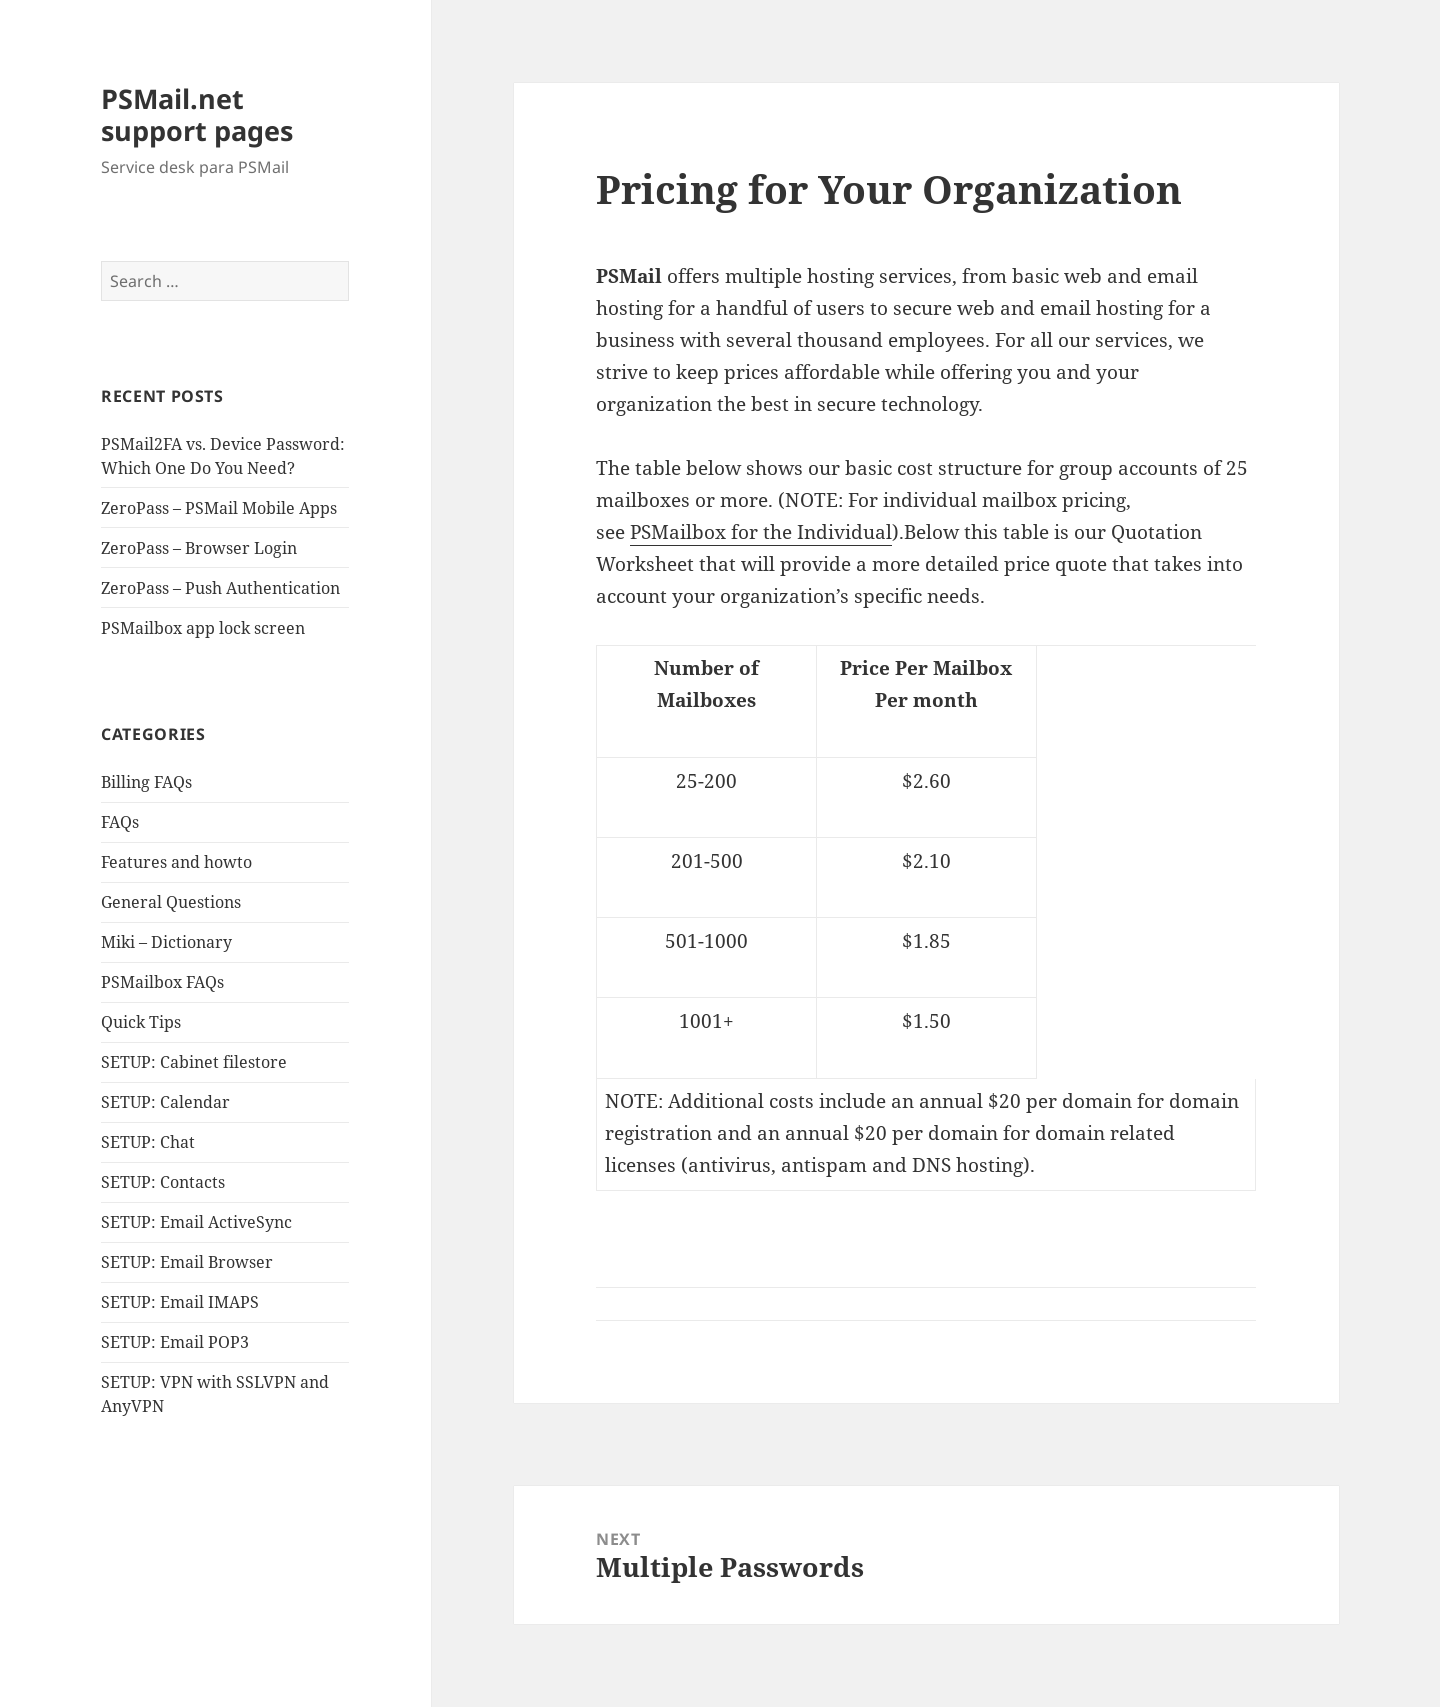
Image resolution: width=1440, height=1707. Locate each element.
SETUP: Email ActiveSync (196, 1222)
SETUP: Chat (148, 1142)
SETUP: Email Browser (187, 1262)
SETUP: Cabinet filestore (194, 1062)
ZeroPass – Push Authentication (220, 588)
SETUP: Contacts (163, 1182)
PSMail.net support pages (197, 114)
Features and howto (176, 862)
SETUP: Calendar (165, 1102)
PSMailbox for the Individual (761, 532)
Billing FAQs (146, 782)
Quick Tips (141, 1022)
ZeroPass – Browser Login (199, 548)
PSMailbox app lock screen (203, 628)
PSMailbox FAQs (162, 982)
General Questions (171, 902)
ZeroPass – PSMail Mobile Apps (219, 508)
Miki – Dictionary (166, 942)
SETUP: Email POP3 (175, 1342)
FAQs (120, 822)
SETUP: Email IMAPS (180, 1302)
